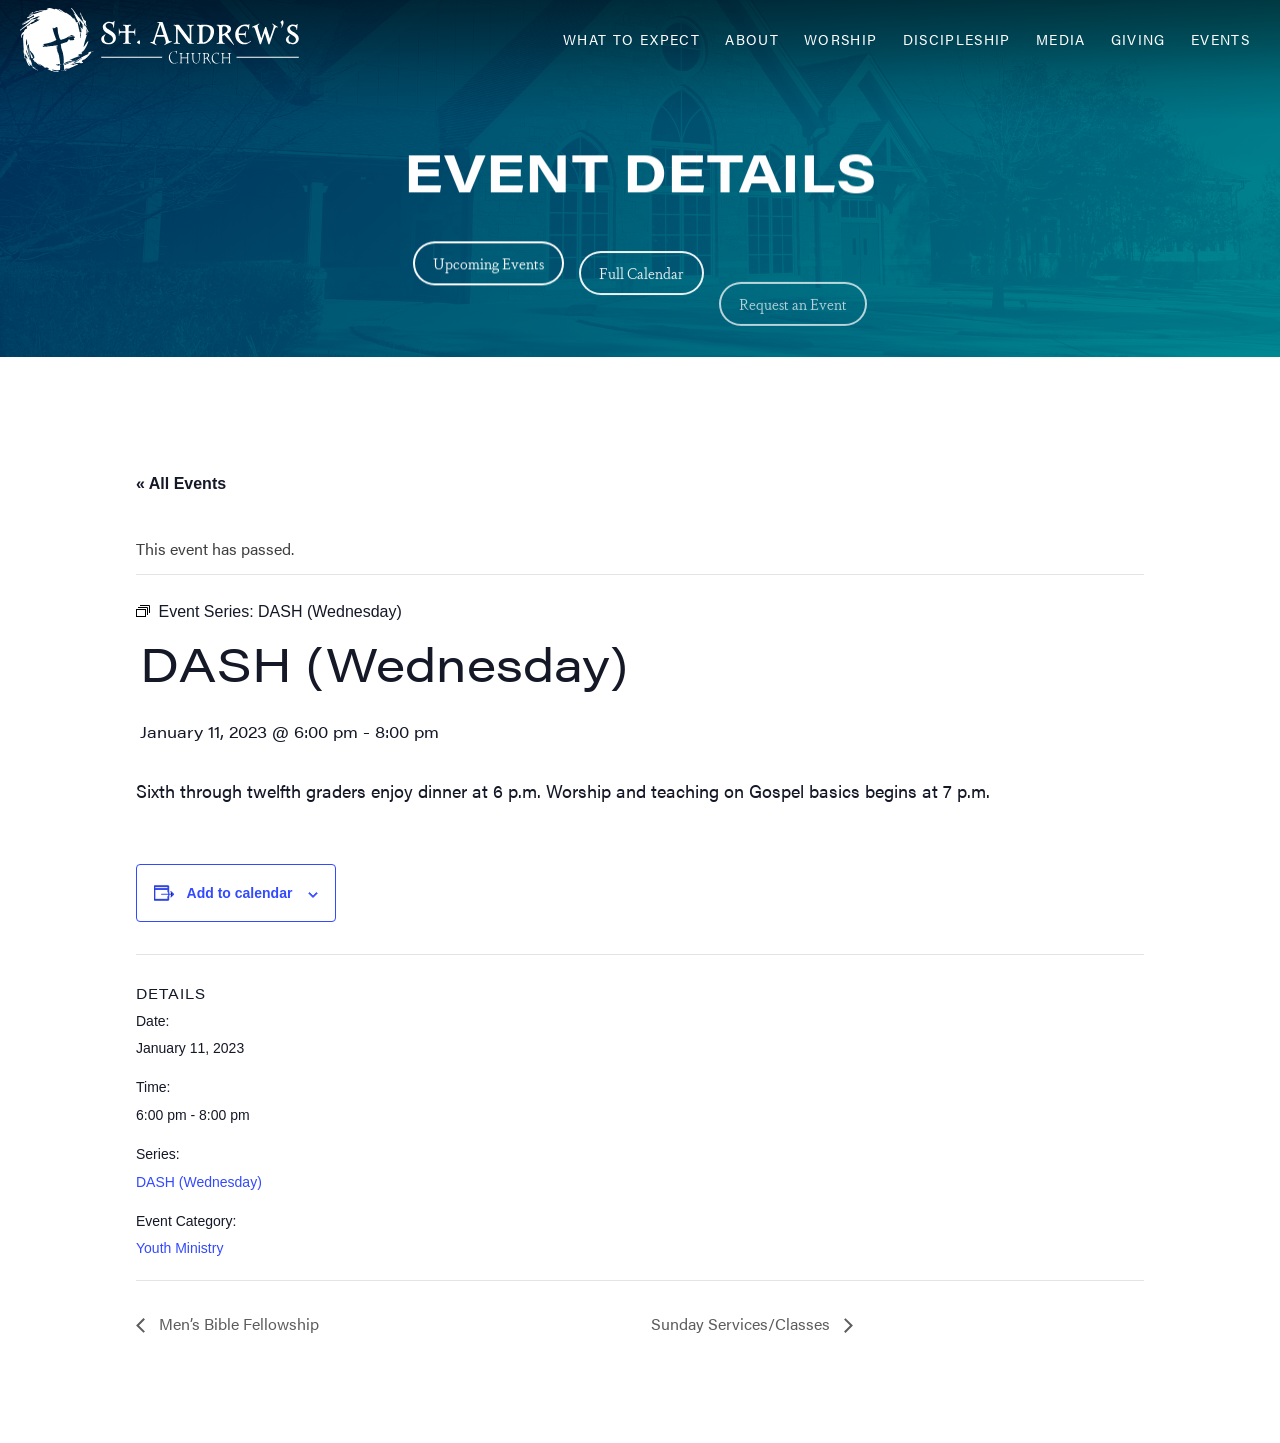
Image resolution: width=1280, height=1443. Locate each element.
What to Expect (631, 39)
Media (1061, 39)
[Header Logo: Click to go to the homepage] (180, 40)
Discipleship (957, 39)
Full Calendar (641, 287)
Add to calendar (240, 893)
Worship (841, 39)
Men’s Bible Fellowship (237, 1323)
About (752, 39)
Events (1220, 39)
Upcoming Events (488, 266)
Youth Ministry (179, 1248)
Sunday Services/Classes (742, 1323)
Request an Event (793, 340)
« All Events (181, 483)
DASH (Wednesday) (199, 1182)
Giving (1138, 39)
